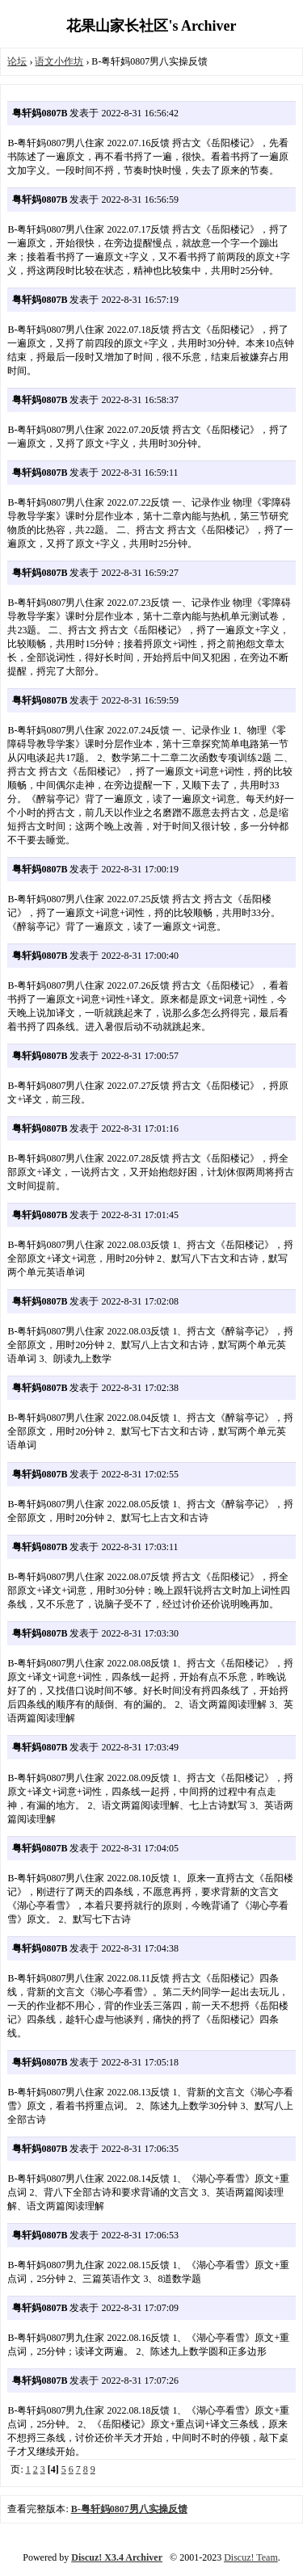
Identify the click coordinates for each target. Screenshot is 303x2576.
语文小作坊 (59, 61)
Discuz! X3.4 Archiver (116, 2557)
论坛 (17, 61)
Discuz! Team (251, 2557)
